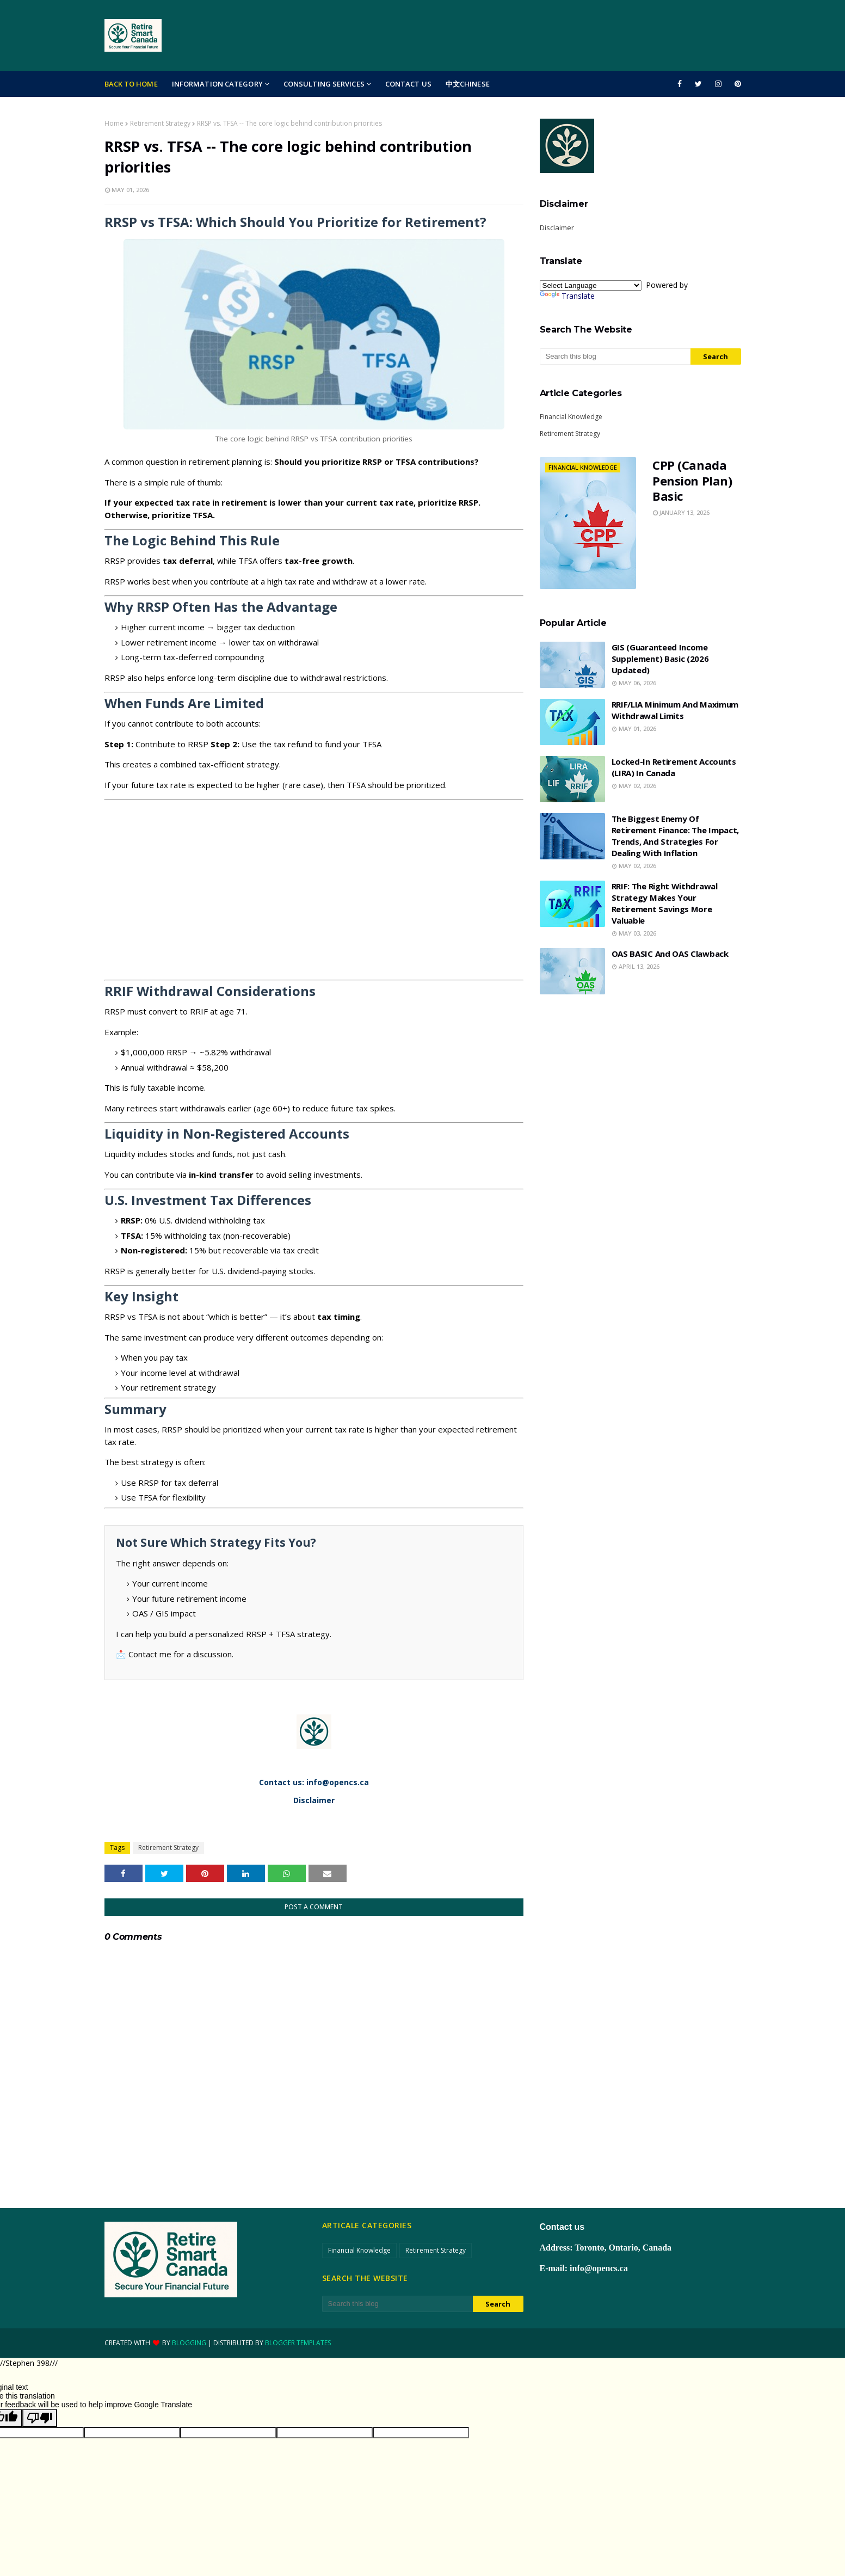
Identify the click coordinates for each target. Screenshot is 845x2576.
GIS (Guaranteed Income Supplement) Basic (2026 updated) (660, 658)
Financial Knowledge (571, 416)
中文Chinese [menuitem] (468, 84)
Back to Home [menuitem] (131, 84)
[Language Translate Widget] (591, 285)
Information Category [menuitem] (217, 84)
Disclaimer (557, 227)
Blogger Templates (298, 2342)
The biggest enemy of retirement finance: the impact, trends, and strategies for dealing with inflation (675, 835)
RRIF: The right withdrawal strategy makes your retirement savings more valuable (665, 903)
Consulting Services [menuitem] (324, 84)
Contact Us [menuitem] (408, 84)
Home (114, 123)
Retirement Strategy (160, 123)
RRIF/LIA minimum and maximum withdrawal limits (675, 710)
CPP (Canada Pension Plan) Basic (692, 480)
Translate (567, 296)
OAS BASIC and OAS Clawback (670, 953)
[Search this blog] (615, 356)
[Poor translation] (39, 2418)
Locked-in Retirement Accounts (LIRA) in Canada (674, 767)
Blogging (189, 2342)
